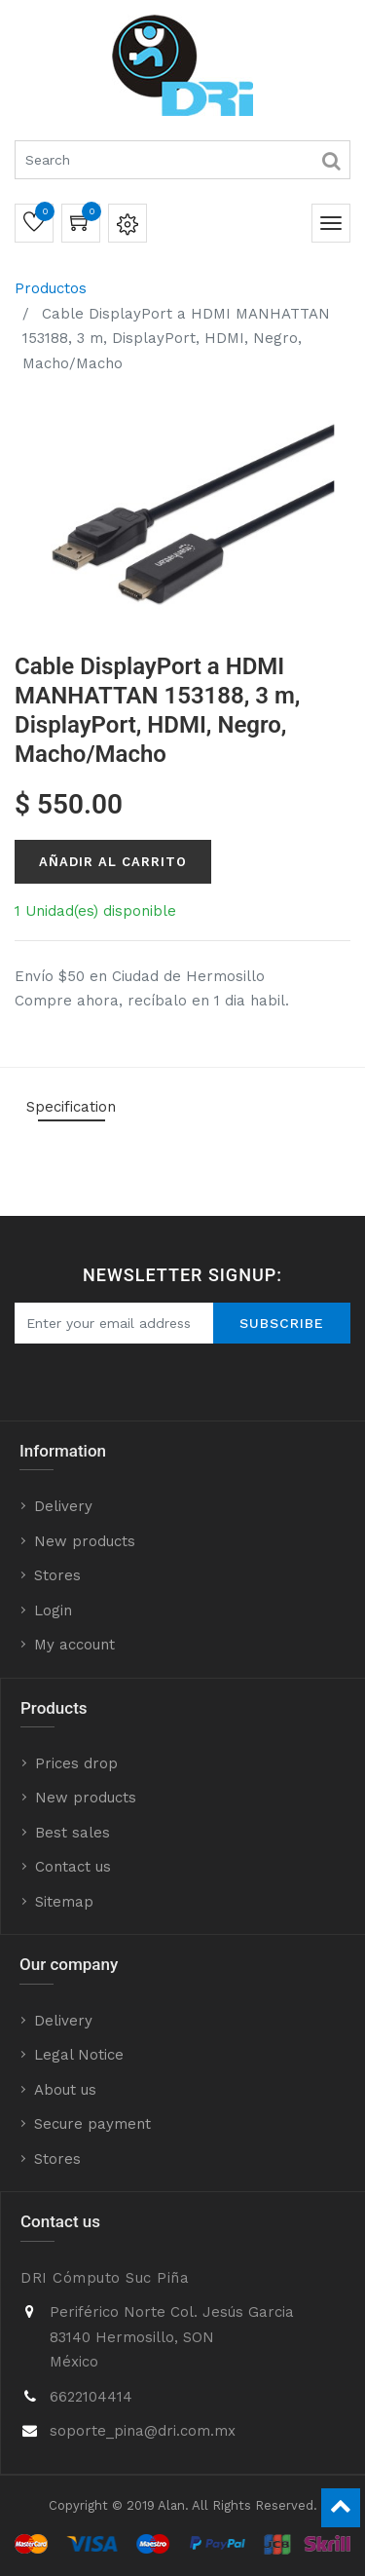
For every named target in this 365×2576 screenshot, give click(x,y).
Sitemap (64, 1902)
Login (53, 1610)
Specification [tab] (71, 1107)
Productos (51, 288)
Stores (57, 1575)
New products (84, 1541)
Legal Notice (79, 2055)
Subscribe (281, 1323)
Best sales (72, 1832)
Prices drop (76, 1763)
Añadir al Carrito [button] (113, 861)
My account (74, 1644)
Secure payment (92, 2124)
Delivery (63, 1506)
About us (65, 2090)
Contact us (73, 1866)
